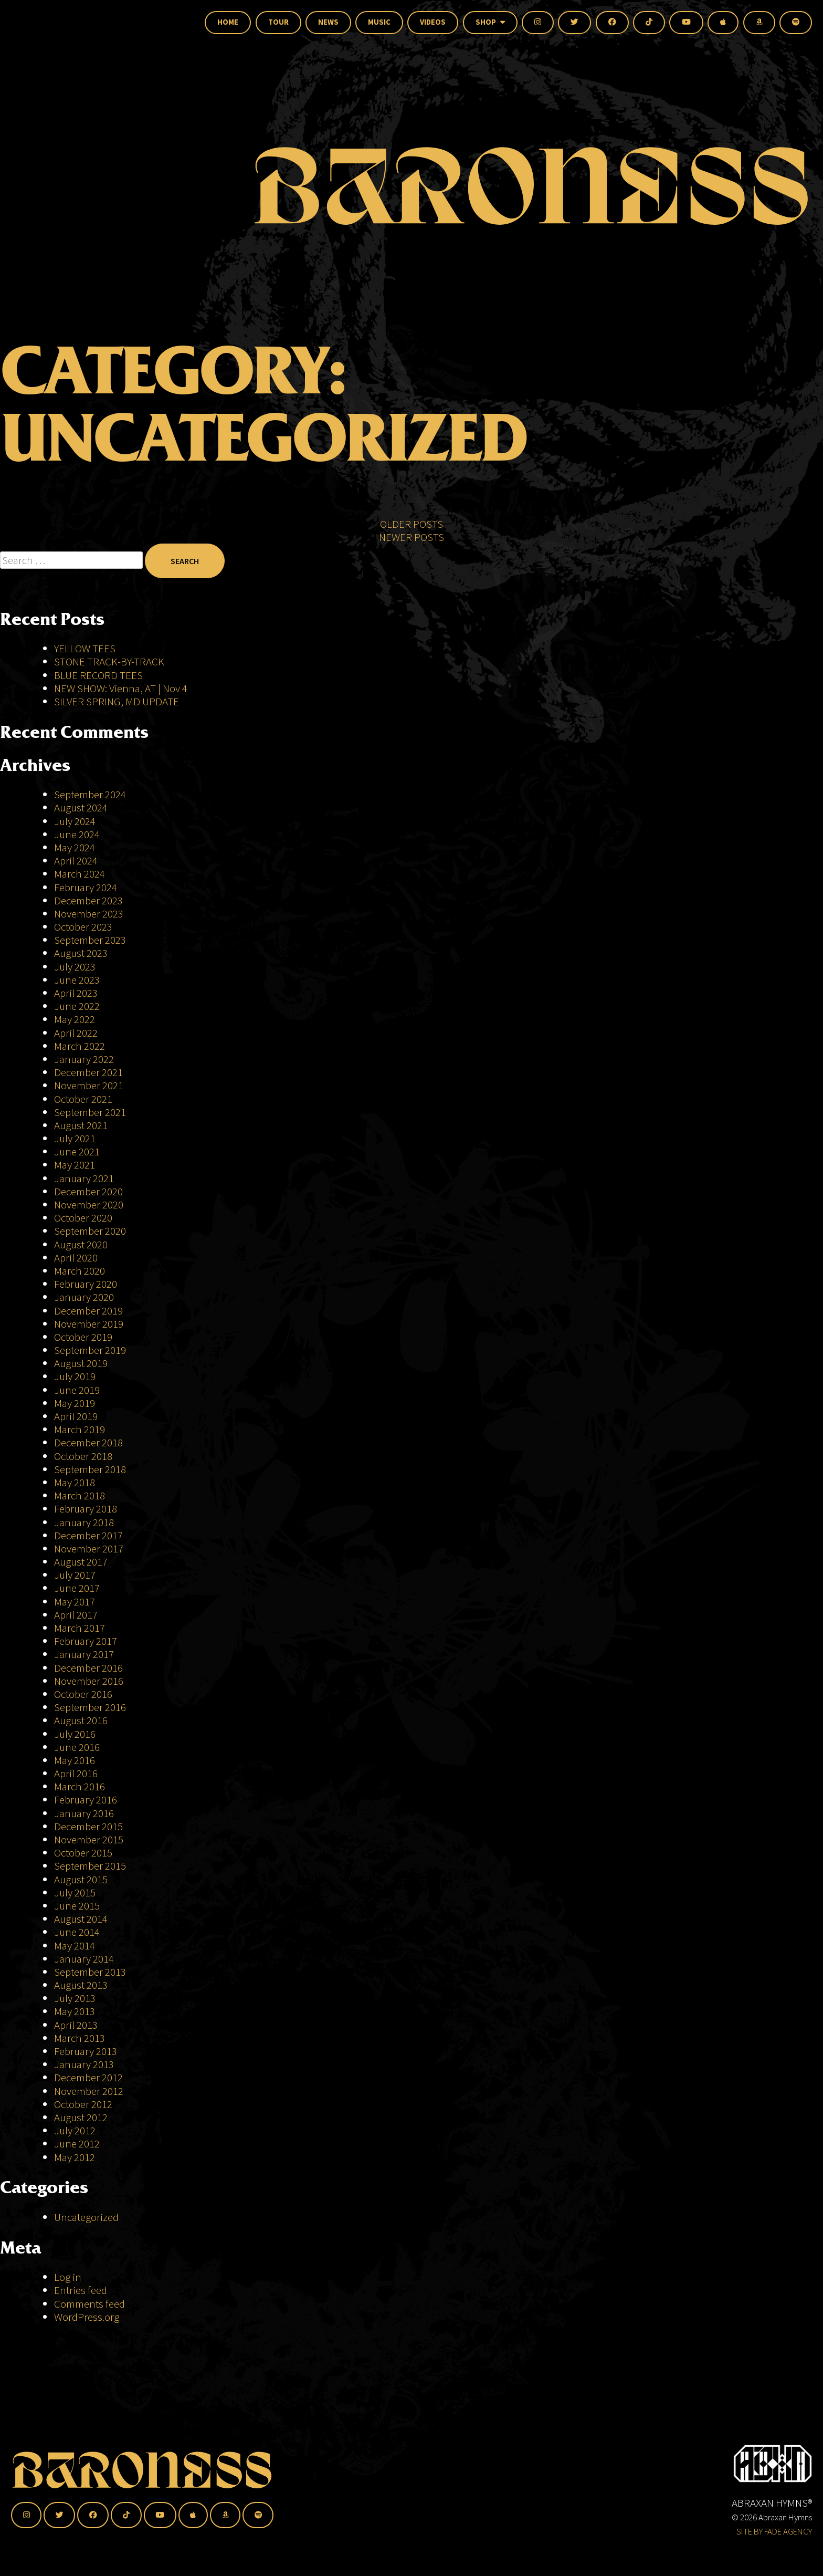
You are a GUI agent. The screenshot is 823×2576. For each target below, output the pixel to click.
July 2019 (75, 1376)
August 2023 (81, 953)
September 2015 (90, 1866)
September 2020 (90, 1231)
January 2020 (84, 1297)
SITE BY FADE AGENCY (774, 2531)
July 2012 (75, 2130)
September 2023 (90, 940)
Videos (433, 22)
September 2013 (90, 1972)
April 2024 (76, 860)
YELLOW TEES (84, 648)
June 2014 (77, 1932)
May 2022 (74, 1019)
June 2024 (77, 834)
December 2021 (88, 1072)
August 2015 (81, 1879)
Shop (490, 22)
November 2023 (88, 913)
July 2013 (75, 1998)
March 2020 (79, 1271)
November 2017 (88, 1548)
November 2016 (88, 1681)
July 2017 (75, 1575)
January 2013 (84, 2064)
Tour (278, 22)
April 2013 (76, 2025)
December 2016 (88, 1668)
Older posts (411, 552)
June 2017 (77, 1588)
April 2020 (76, 1257)
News (328, 22)
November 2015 (88, 1839)
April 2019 (76, 1416)
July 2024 (75, 821)
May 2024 (74, 847)
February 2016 (85, 1799)
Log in (67, 2277)
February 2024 (85, 887)
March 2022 (79, 1046)
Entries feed (80, 2290)
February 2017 (85, 1641)
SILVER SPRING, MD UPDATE (116, 701)
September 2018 (90, 1469)
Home (227, 22)
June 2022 (77, 1006)
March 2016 (79, 1786)
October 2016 (83, 1694)
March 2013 (79, 2038)
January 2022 (84, 1059)
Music (379, 22)
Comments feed (89, 2304)
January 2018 (84, 1522)
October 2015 (83, 1852)
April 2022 (76, 1033)
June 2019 (77, 1390)
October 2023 (83, 927)
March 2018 (79, 1495)
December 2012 (88, 2077)
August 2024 (81, 807)
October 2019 (83, 1337)
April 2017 (76, 1615)
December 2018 (88, 1442)
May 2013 (74, 2011)
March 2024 (79, 874)
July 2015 (75, 1892)
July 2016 (75, 1734)
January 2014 (84, 1959)
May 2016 (74, 1760)
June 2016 (77, 1747)
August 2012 (81, 2117)
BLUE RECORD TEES (99, 675)
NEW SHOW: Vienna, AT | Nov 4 (120, 688)
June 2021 (77, 1151)
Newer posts (411, 565)
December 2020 (88, 1191)
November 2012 (88, 2091)
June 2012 (77, 2143)
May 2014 (74, 1945)
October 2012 (83, 2104)
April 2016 (76, 1773)
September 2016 (90, 1707)
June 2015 (77, 1906)
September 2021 (90, 1112)
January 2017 (84, 1654)
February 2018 (85, 1508)
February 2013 (85, 2051)
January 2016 (84, 1813)
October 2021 (83, 1099)
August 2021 (81, 1125)
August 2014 (81, 1919)
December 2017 (88, 1535)
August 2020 (81, 1244)
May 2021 (74, 1164)
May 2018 (74, 1482)
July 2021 (75, 1138)
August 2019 (81, 1363)
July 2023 (75, 967)
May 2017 (74, 1601)
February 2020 (85, 1284)
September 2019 (90, 1350)
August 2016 (81, 1720)
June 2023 (77, 980)
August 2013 (81, 1985)
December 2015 (88, 1826)
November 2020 (88, 1204)
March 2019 (79, 1429)
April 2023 (76, 993)
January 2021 (84, 1178)
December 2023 (88, 900)
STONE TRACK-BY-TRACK (109, 661)
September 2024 (90, 794)
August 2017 (81, 1562)
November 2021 (88, 1085)
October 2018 (83, 1456)
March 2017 (79, 1628)
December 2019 (88, 1310)
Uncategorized (86, 2217)
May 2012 (74, 2157)
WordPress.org (86, 2317)
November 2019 (88, 1324)
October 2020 (83, 1218)
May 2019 (74, 1403)
